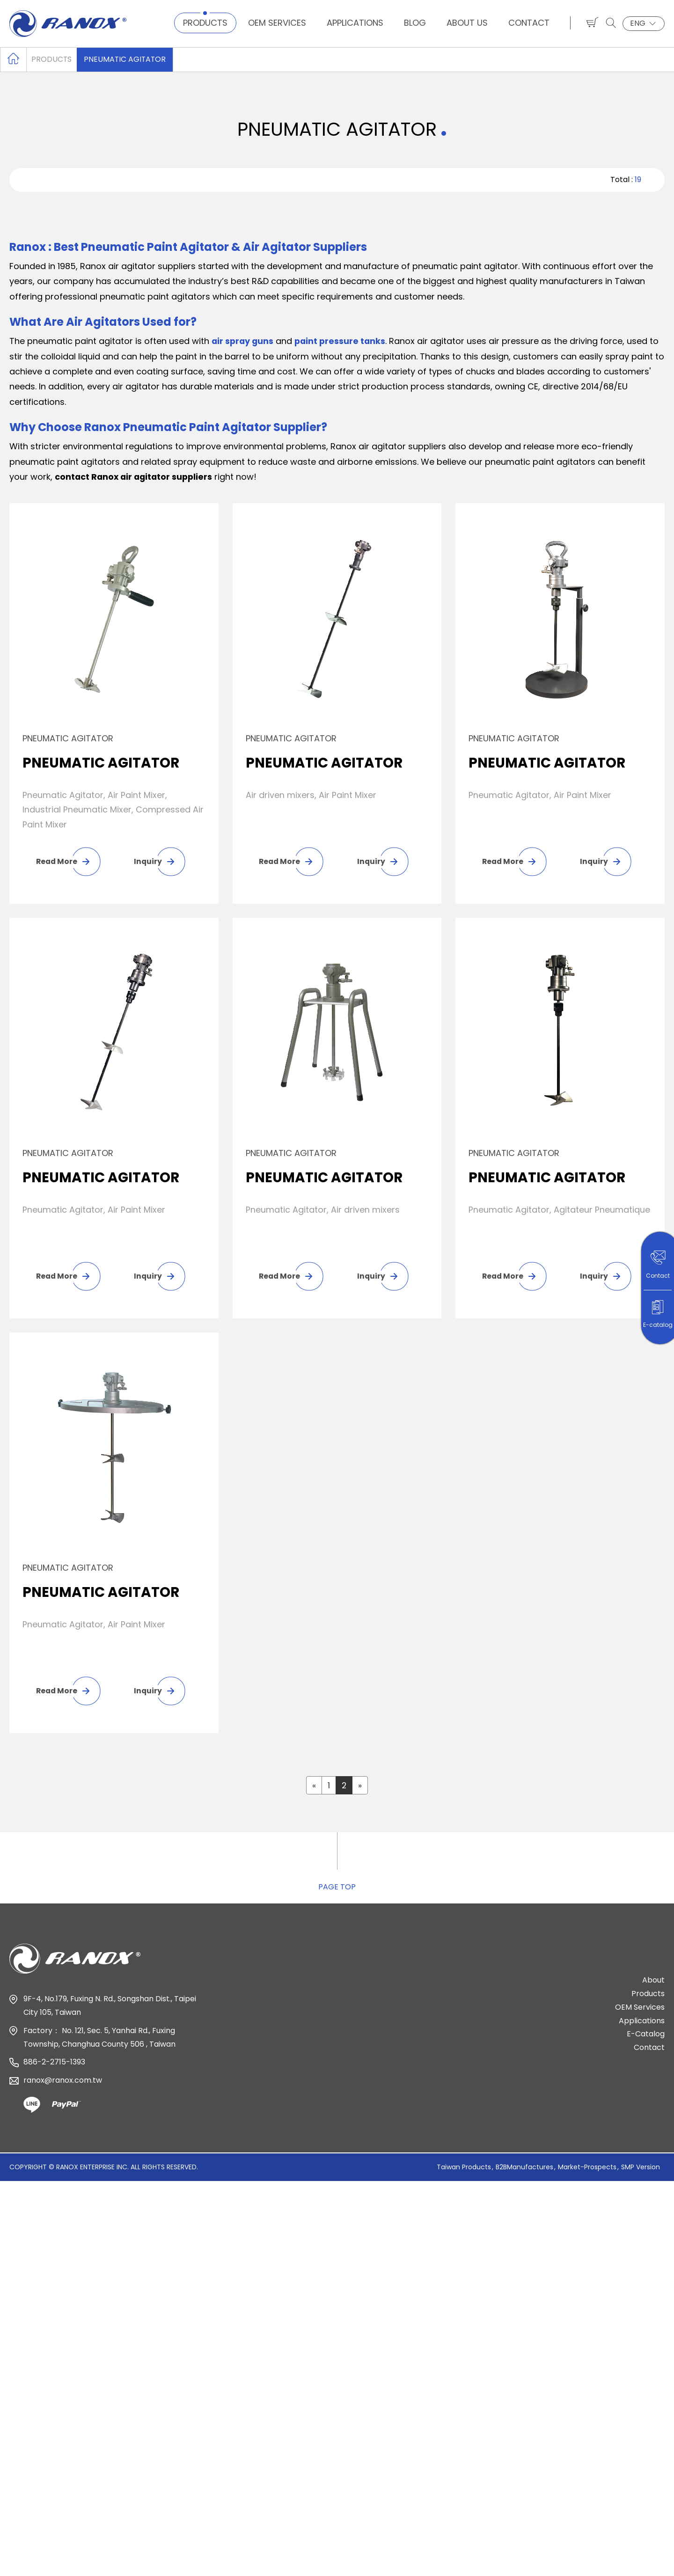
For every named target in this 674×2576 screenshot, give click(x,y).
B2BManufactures (524, 2173)
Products (205, 23)
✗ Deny (15, 2241)
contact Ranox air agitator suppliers (135, 477)
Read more (26, 2331)
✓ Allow (15, 2225)
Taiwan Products (464, 2173)
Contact (528, 23)
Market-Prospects (587, 2173)
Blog (415, 23)
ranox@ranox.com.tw (62, 2086)
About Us (467, 23)
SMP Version (640, 2173)
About (653, 1986)
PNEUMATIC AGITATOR (126, 59)
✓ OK (342, 2568)
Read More (57, 861)
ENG (643, 23)
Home (13, 58)
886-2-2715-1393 (54, 2069)
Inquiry (147, 861)
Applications (355, 23)
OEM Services (277, 23)
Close (12, 2195)
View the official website (109, 2331)
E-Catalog (646, 2040)
